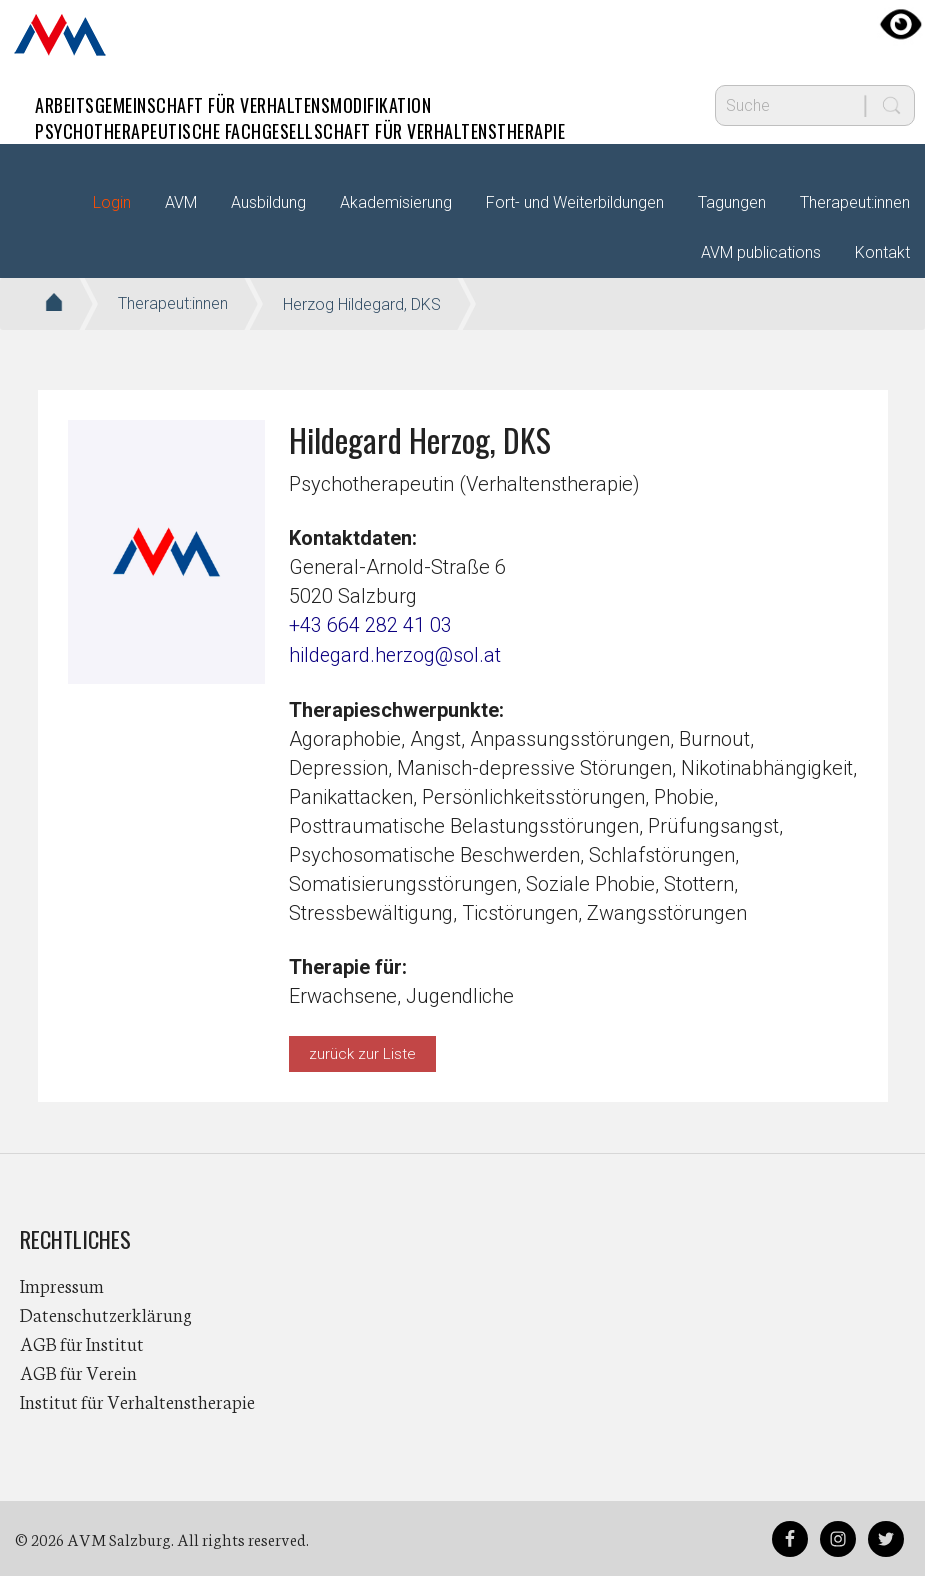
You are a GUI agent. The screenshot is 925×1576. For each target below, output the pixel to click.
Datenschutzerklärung (106, 1313)
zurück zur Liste (362, 1052)
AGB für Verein (78, 1371)
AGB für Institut (82, 1342)
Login (112, 202)
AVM (60, 35)
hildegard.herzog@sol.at (396, 654)
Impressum (62, 1284)
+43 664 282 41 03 (370, 625)
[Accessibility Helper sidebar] (901, 24)
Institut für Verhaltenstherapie (137, 1400)
